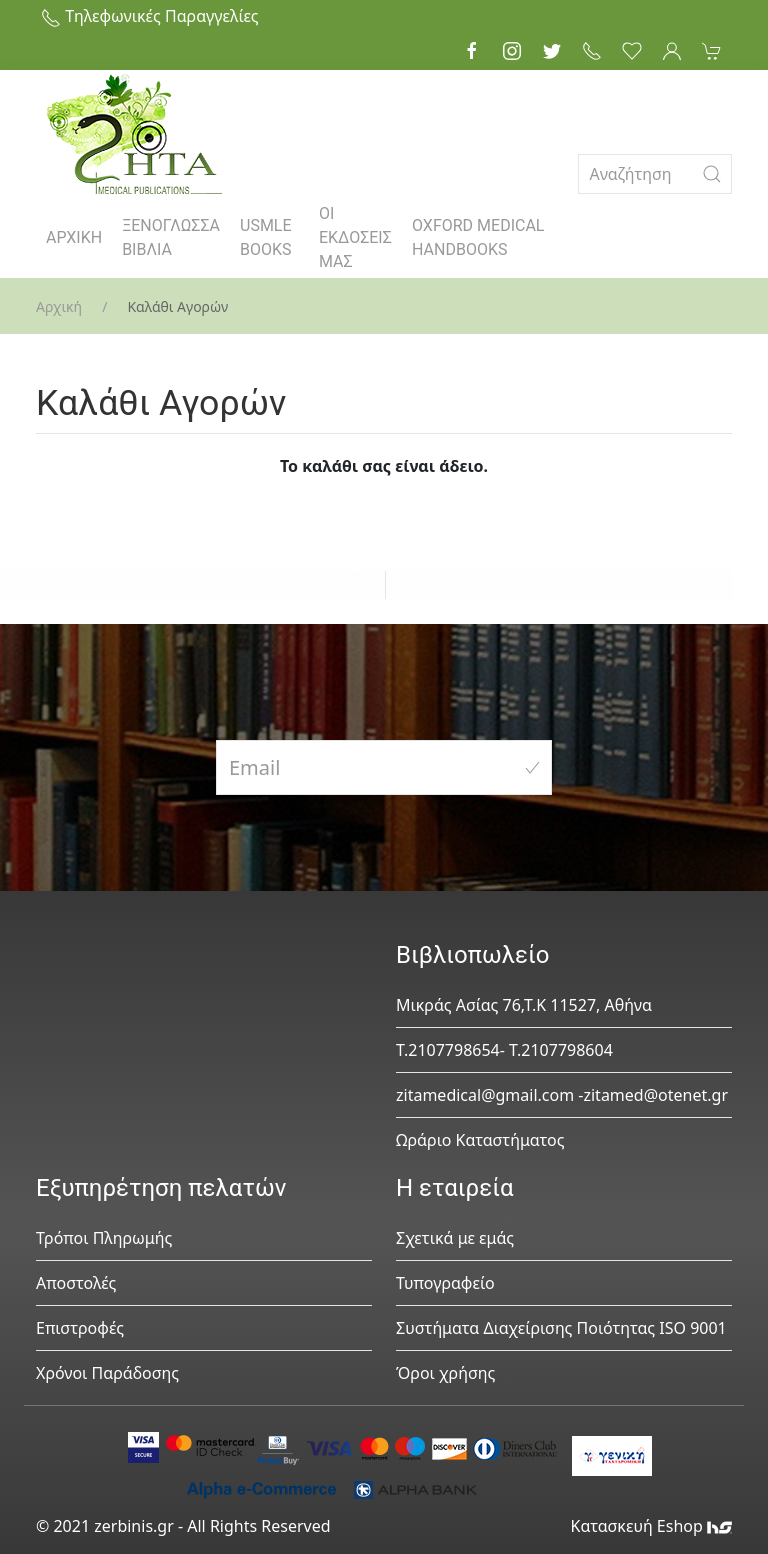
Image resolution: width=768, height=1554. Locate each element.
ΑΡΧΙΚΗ (74, 237)
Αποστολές (76, 1283)
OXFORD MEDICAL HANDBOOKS (478, 237)
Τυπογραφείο (445, 1283)
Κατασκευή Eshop (651, 1526)
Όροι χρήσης (445, 1373)
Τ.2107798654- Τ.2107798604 (504, 1050)
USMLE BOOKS (266, 237)
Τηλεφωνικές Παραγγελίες (150, 16)
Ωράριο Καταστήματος (480, 1140)
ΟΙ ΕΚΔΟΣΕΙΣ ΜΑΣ (355, 237)
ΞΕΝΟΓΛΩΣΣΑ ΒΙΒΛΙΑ (171, 237)
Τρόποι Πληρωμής (104, 1238)
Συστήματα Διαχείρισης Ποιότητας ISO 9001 (561, 1328)
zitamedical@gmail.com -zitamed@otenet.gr (562, 1095)
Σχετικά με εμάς (455, 1238)
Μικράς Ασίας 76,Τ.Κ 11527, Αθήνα (524, 1005)
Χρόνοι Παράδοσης (107, 1373)
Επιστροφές (80, 1328)
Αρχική (59, 306)
